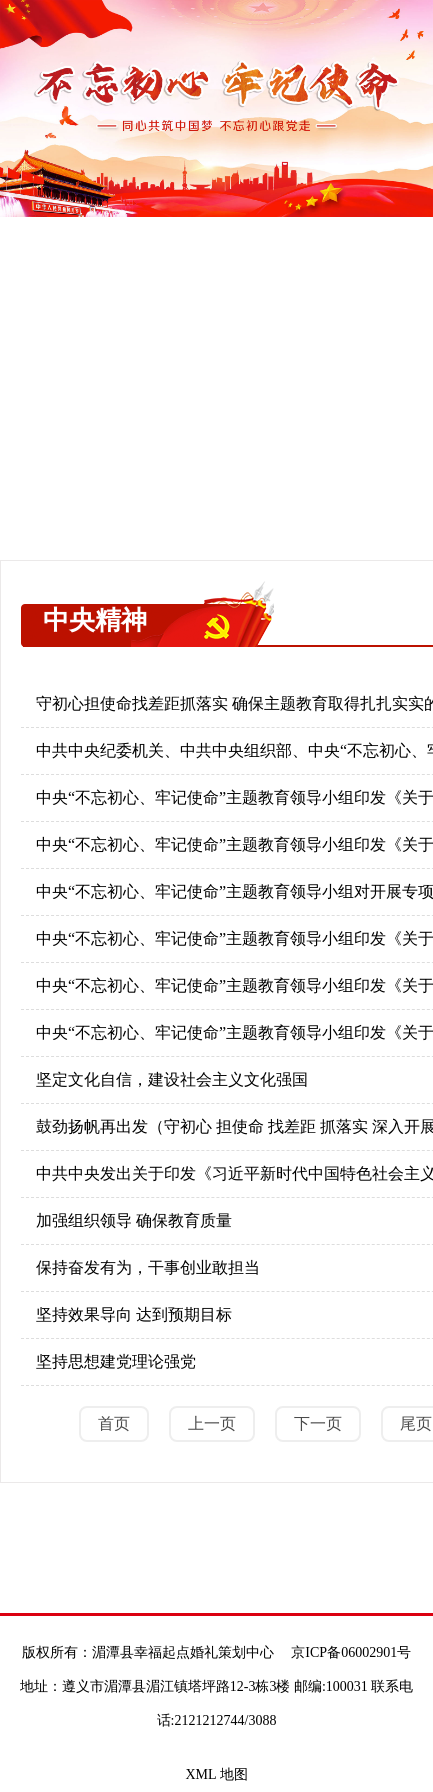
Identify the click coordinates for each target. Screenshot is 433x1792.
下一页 (318, 1423)
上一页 (212, 1423)
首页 (114, 1423)
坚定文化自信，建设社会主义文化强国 (172, 1079)
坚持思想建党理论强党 (116, 1361)
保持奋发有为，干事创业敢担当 (148, 1267)
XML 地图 (216, 1774)
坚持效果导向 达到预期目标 (134, 1314)
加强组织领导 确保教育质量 (134, 1220)
